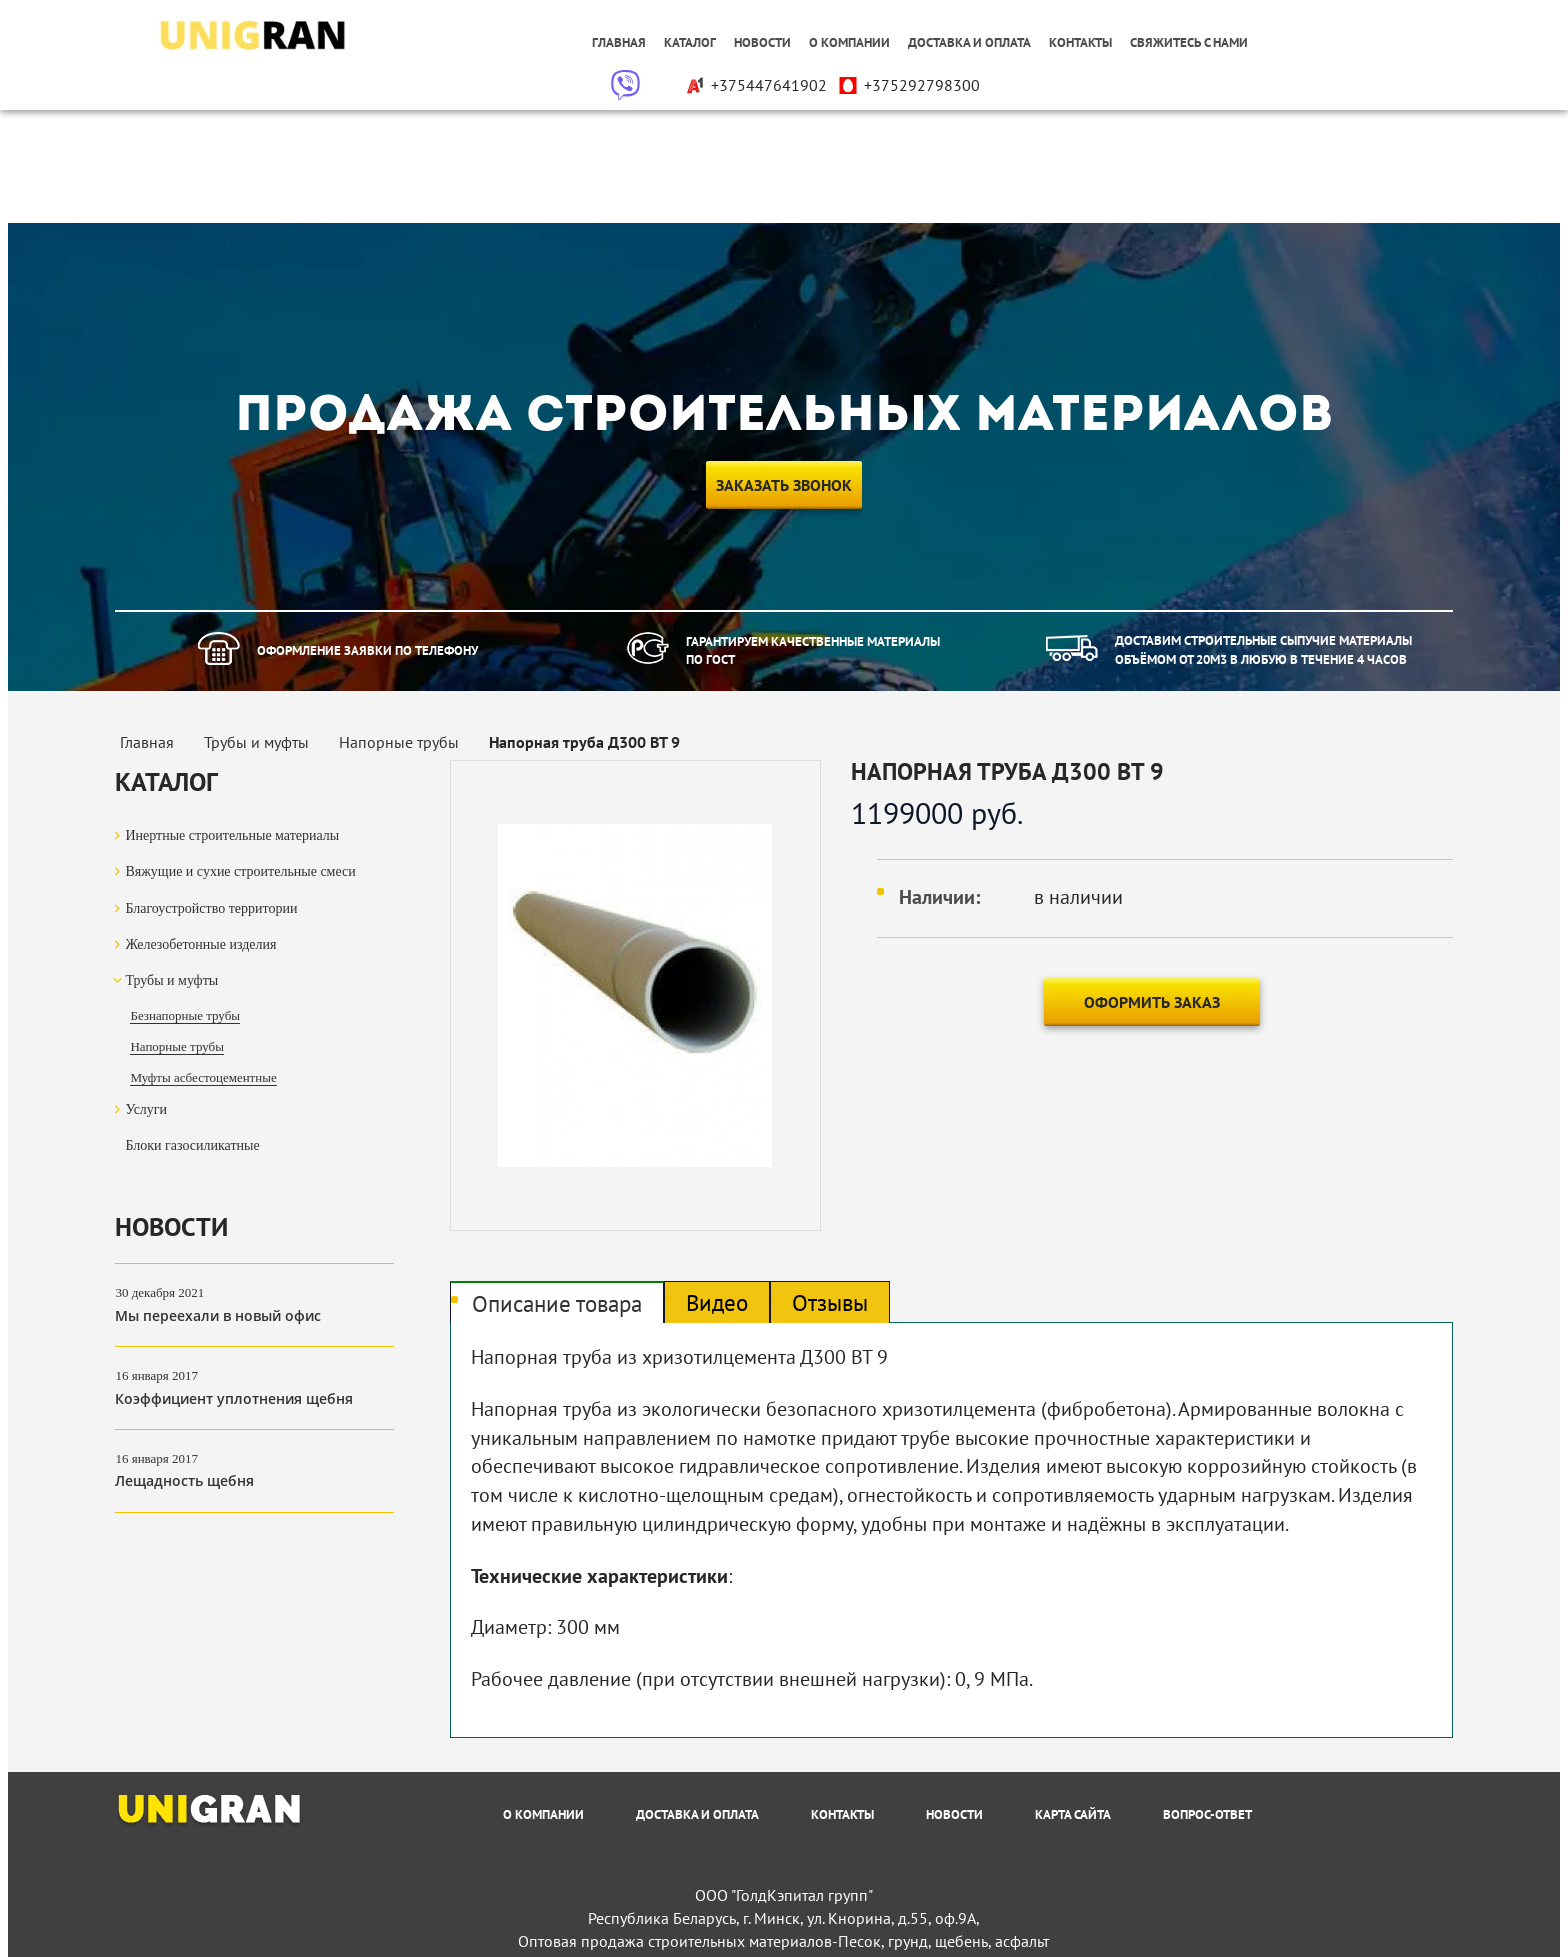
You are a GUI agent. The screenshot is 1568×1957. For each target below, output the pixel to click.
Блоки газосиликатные (192, 1145)
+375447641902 (755, 85)
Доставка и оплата (969, 42)
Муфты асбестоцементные (203, 1077)
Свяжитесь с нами (1189, 42)
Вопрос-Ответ (1207, 1814)
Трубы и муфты (171, 980)
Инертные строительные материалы (232, 835)
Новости (762, 42)
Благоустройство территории (211, 908)
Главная (619, 42)
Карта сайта (1073, 1814)
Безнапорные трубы (185, 1015)
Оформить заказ (1152, 1002)
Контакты (1080, 42)
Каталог (690, 42)
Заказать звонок (784, 485)
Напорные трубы (177, 1046)
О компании (849, 42)
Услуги (146, 1109)
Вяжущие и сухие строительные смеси (240, 871)
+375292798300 (908, 85)
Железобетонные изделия (200, 944)
